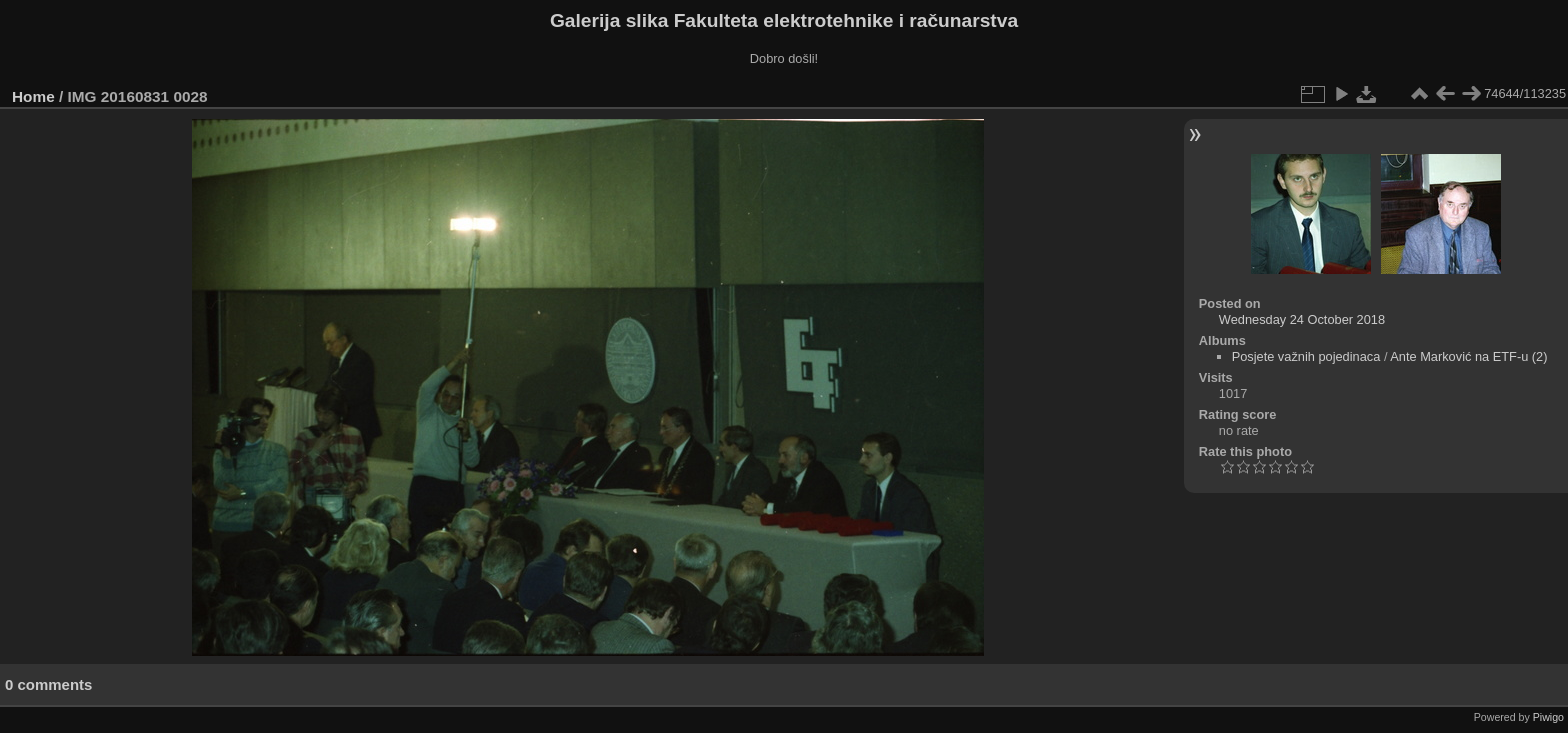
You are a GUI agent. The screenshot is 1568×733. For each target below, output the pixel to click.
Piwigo (1548, 717)
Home (33, 96)
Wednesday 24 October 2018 (1302, 319)
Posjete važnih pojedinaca (1306, 356)
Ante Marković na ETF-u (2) (1468, 356)
